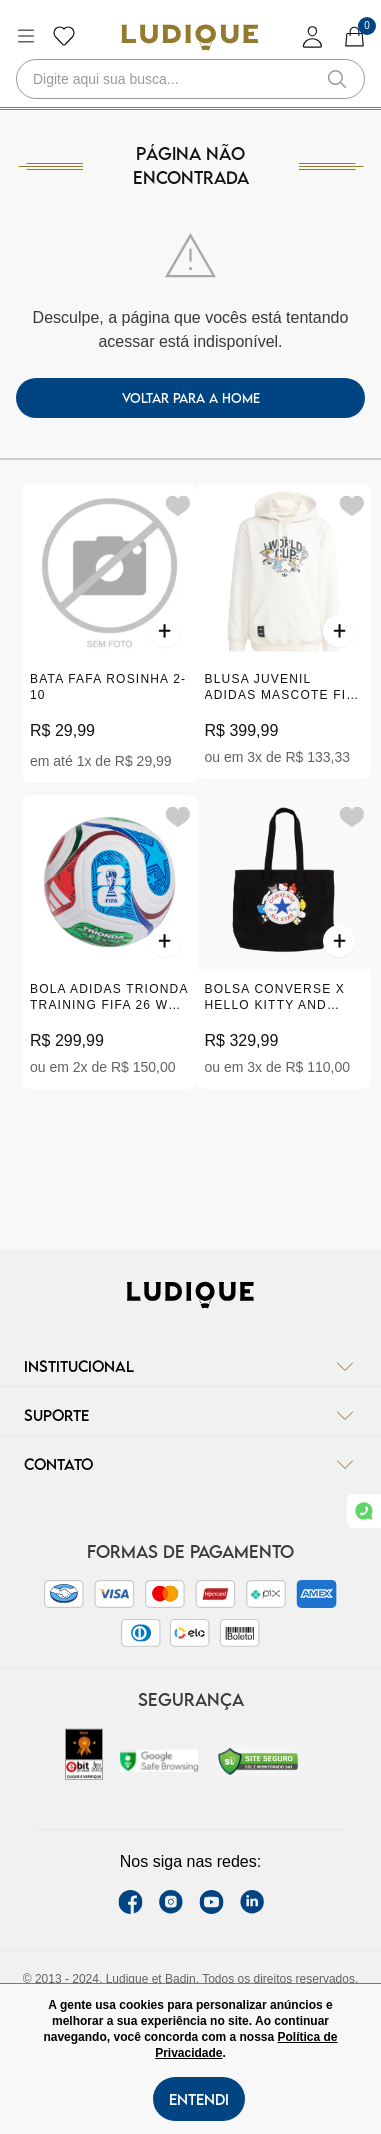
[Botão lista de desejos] (64, 36)
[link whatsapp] (364, 1511)
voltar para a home (191, 398)
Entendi (199, 2099)
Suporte (190, 1415)
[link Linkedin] (252, 1902)
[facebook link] (130, 1902)
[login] (313, 36)
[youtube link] (211, 1902)
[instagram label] (171, 1902)
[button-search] (337, 79)
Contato (190, 1464)
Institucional (190, 1366)
